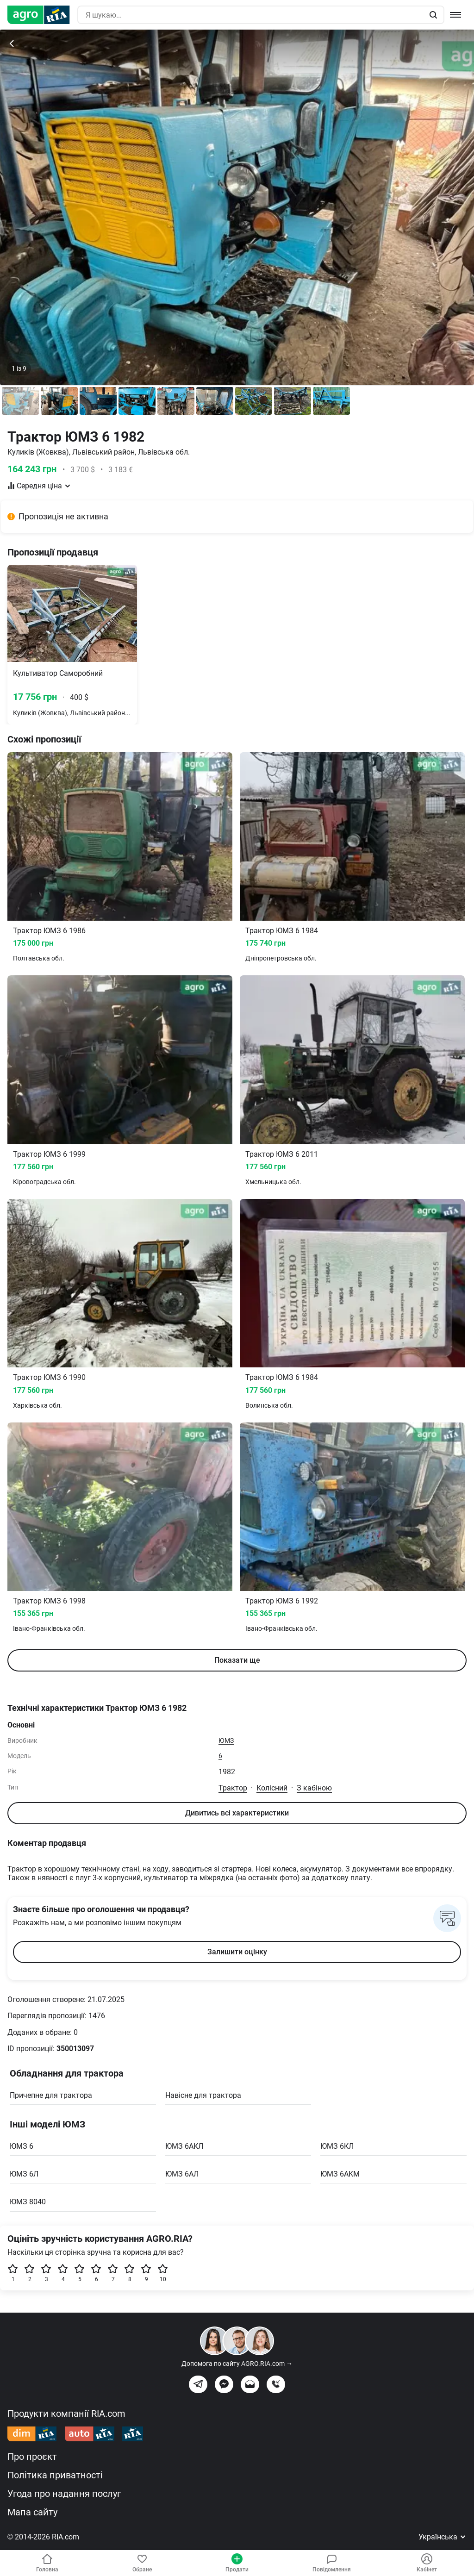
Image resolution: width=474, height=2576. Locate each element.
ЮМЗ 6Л (24, 2174)
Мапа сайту (32, 2512)
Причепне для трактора (51, 2095)
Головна (47, 2563)
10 (162, 2273)
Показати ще (237, 1660)
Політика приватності (55, 2475)
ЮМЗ (226, 1740)
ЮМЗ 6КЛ (337, 2146)
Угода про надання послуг (64, 2493)
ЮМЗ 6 (21, 2146)
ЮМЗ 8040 (28, 2201)
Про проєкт (32, 2456)
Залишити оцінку (237, 1951)
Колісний (271, 1788)
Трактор (232, 1788)
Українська (442, 2536)
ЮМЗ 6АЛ (182, 2174)
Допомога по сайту (237, 2363)
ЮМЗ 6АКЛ (184, 2146)
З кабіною (314, 1788)
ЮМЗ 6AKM (340, 2174)
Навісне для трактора (203, 2095)
